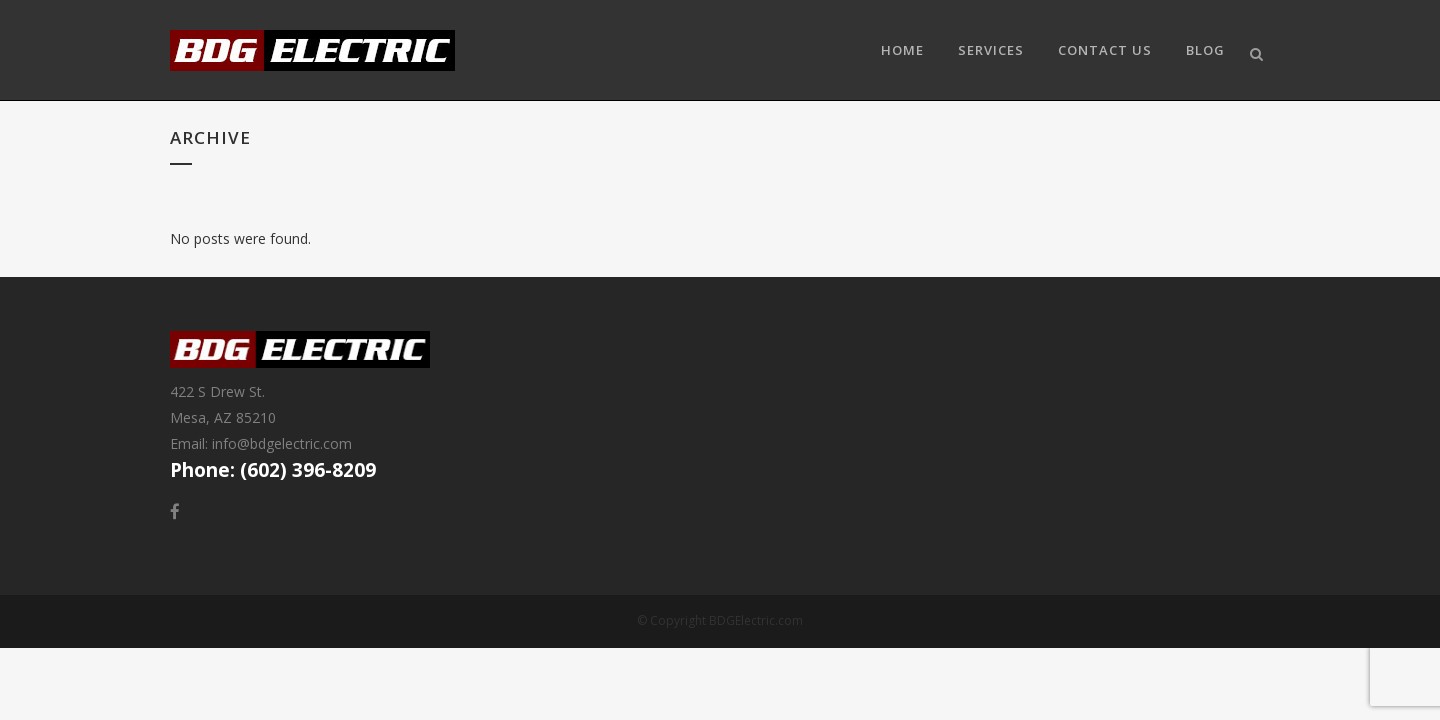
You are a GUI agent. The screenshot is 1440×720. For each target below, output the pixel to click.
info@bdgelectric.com (282, 443)
